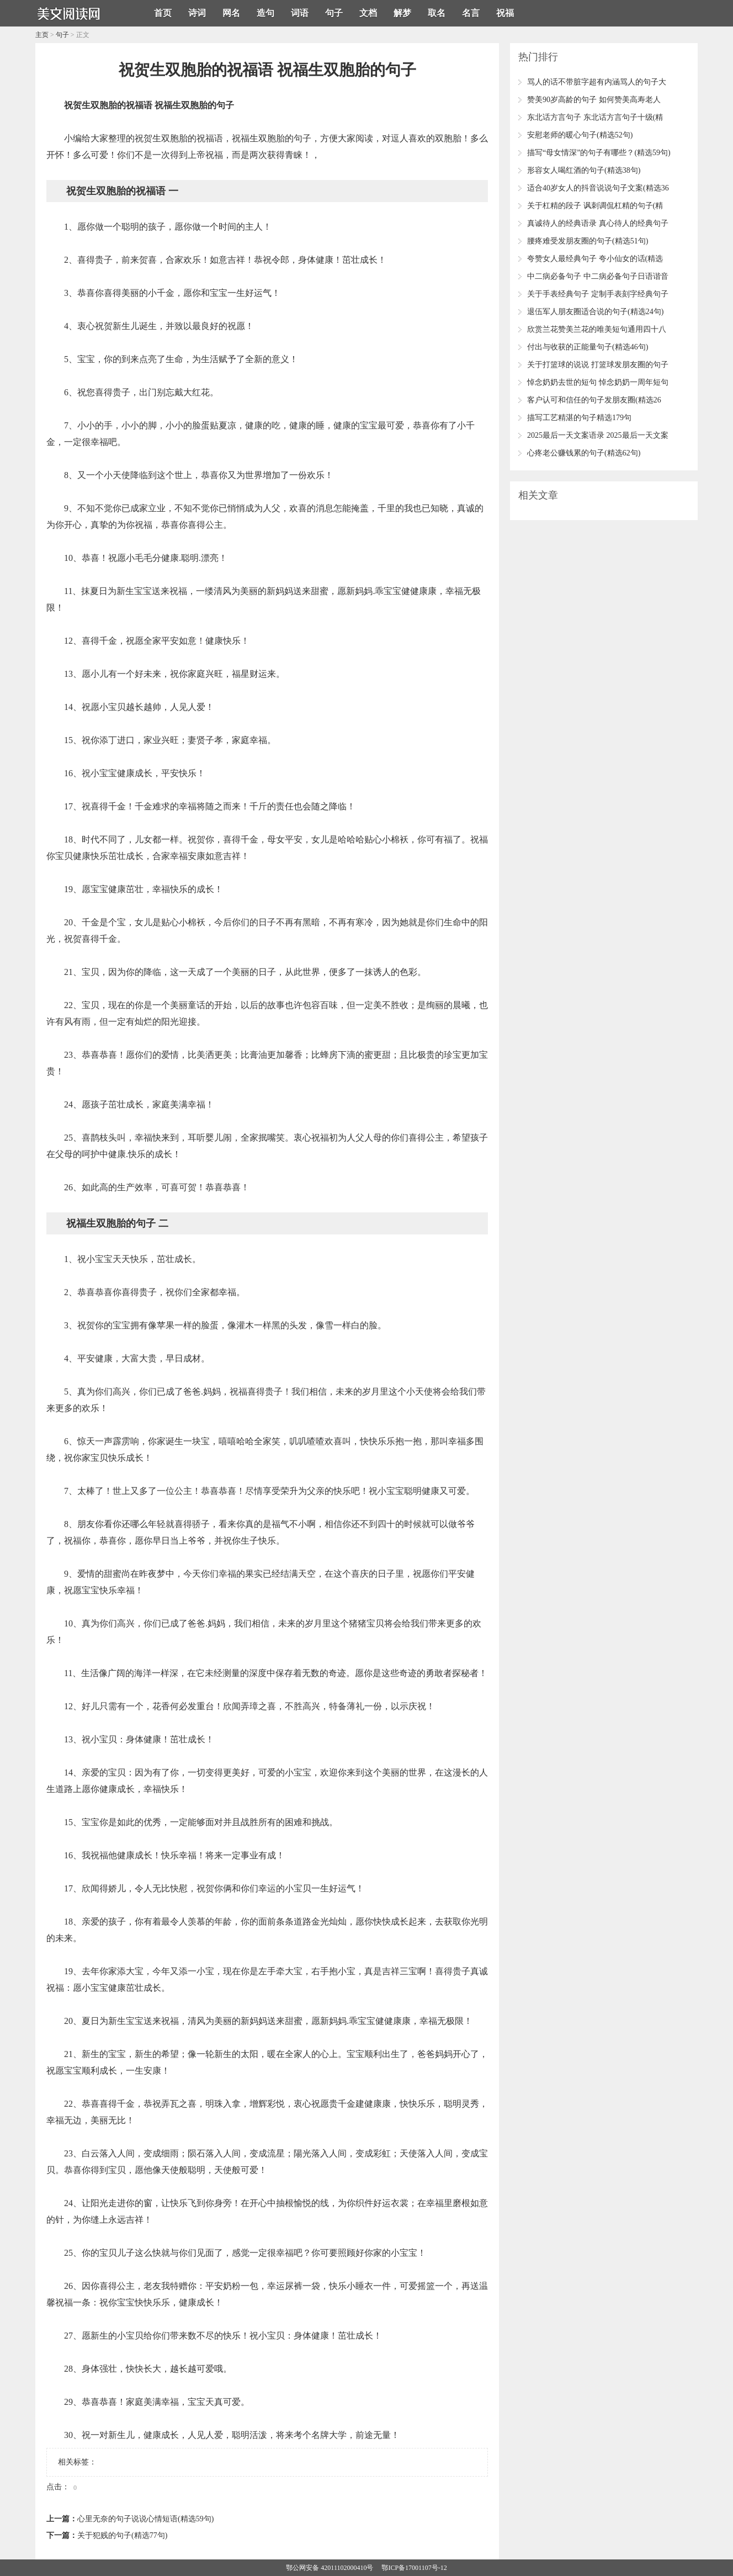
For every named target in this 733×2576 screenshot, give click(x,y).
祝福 (505, 13)
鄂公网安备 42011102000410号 (329, 2568)
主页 (42, 35)
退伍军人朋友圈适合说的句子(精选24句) (595, 312)
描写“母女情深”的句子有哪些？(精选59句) (599, 153)
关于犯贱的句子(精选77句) (122, 2535)
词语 (300, 13)
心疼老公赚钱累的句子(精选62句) (583, 453)
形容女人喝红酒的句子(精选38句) (583, 170)
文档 (368, 13)
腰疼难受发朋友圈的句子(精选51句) (587, 241)
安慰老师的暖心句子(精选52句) (580, 135)
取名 (436, 13)
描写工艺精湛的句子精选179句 (579, 418)
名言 (471, 13)
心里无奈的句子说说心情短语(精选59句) (145, 2519)
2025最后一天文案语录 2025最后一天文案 (597, 435)
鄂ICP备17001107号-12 (414, 2568)
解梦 (402, 13)
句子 (334, 13)
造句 (265, 13)
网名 (231, 13)
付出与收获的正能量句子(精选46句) (587, 347)
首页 (163, 13)
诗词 (197, 13)
